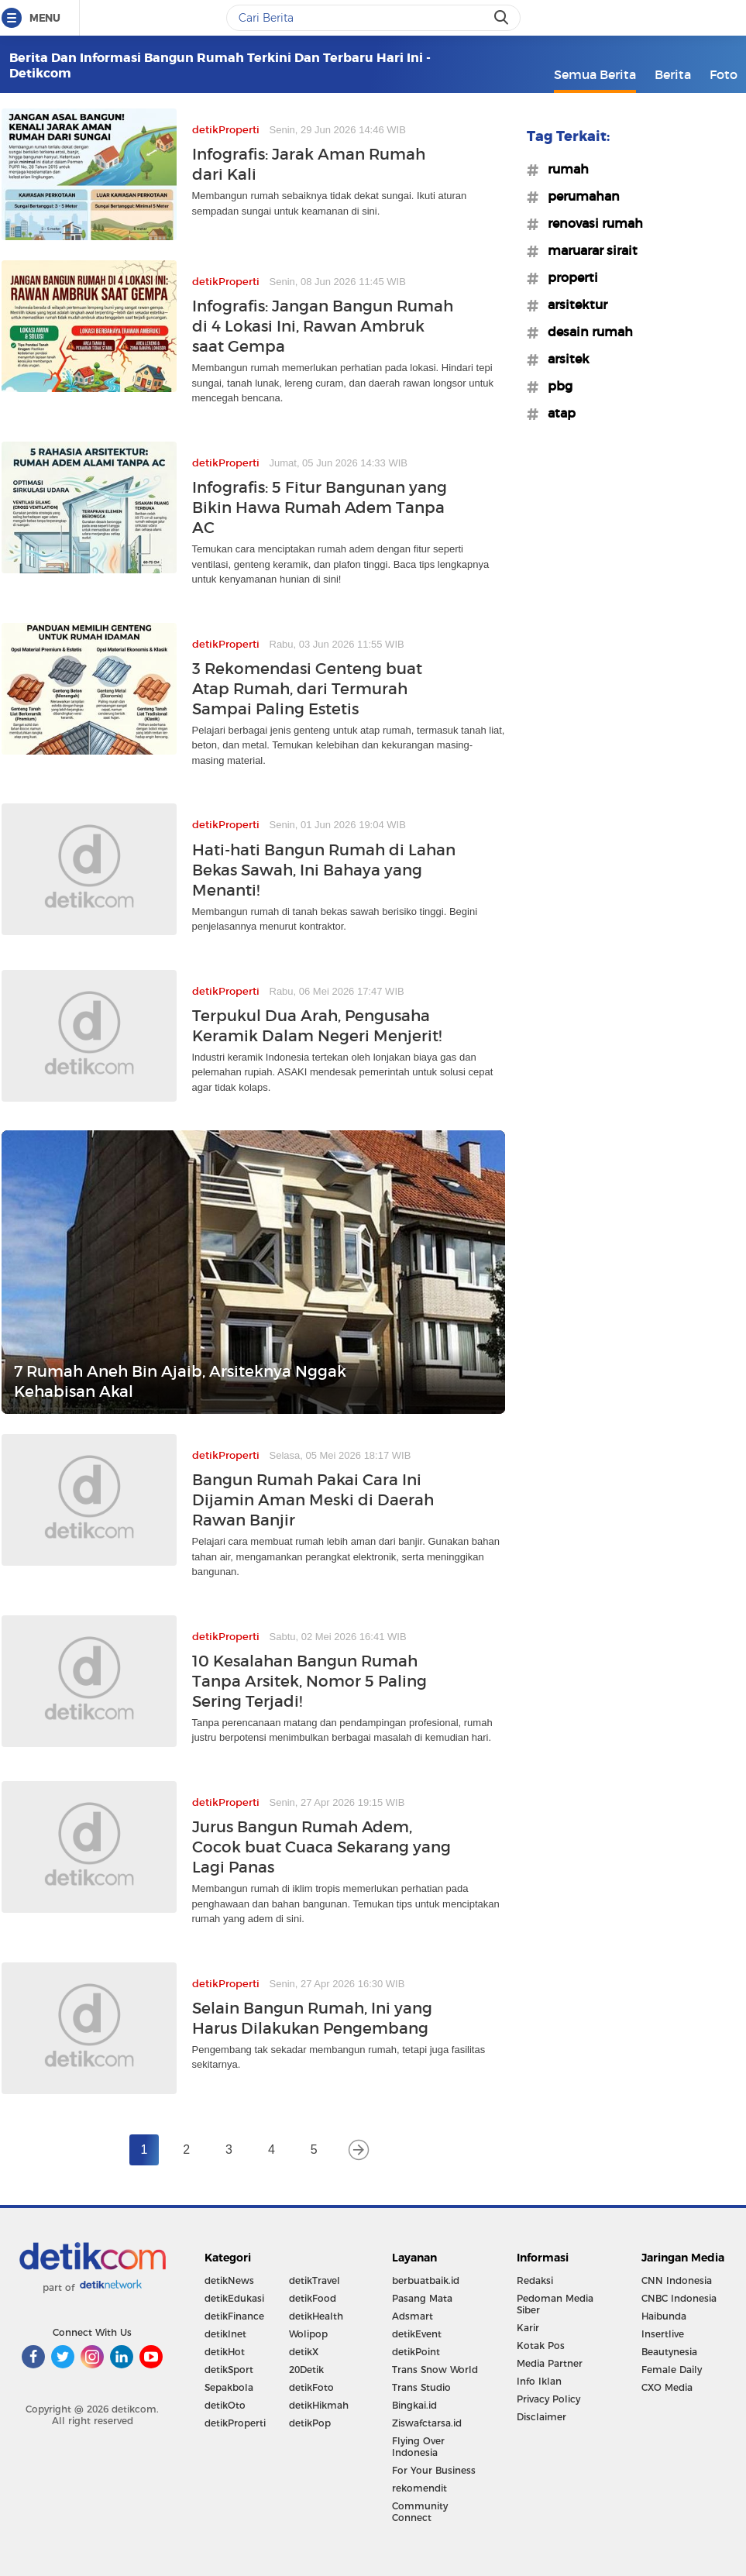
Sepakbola (229, 2387)
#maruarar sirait (588, 250)
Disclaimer (541, 2417)
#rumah (563, 169)
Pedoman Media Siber (555, 2304)
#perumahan (579, 196)
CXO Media (667, 2387)
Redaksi (535, 2280)
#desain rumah (585, 331)
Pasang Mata (422, 2298)
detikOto (225, 2405)
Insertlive (662, 2334)
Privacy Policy (548, 2399)
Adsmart (412, 2316)
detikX (303, 2352)
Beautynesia (669, 2352)
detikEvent (417, 2334)
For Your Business (434, 2470)
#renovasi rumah (590, 223)
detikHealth (316, 2316)
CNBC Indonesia (679, 2298)
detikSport (229, 2369)
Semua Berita (595, 74)
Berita (673, 74)
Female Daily (671, 2369)
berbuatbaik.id (425, 2280)
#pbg (555, 386)
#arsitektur (572, 304)
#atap (557, 413)
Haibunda (663, 2316)
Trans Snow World (435, 2369)
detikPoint (416, 2352)
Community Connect (420, 2511)
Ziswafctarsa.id (427, 2423)
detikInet (225, 2334)
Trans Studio (421, 2387)
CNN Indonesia (676, 2280)
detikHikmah (319, 2405)
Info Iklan (539, 2381)
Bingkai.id (414, 2405)
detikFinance (234, 2316)
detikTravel (314, 2280)
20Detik (306, 2369)
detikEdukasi (234, 2298)
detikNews (229, 2280)
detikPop (310, 2423)
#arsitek (564, 358)
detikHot (225, 2352)
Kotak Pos (541, 2345)
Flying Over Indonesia (418, 2446)
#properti (568, 277)
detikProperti (235, 2423)
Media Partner (550, 2363)
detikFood (312, 2298)
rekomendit (419, 2488)
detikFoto (311, 2387)
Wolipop (308, 2334)
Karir (528, 2328)
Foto (723, 74)
